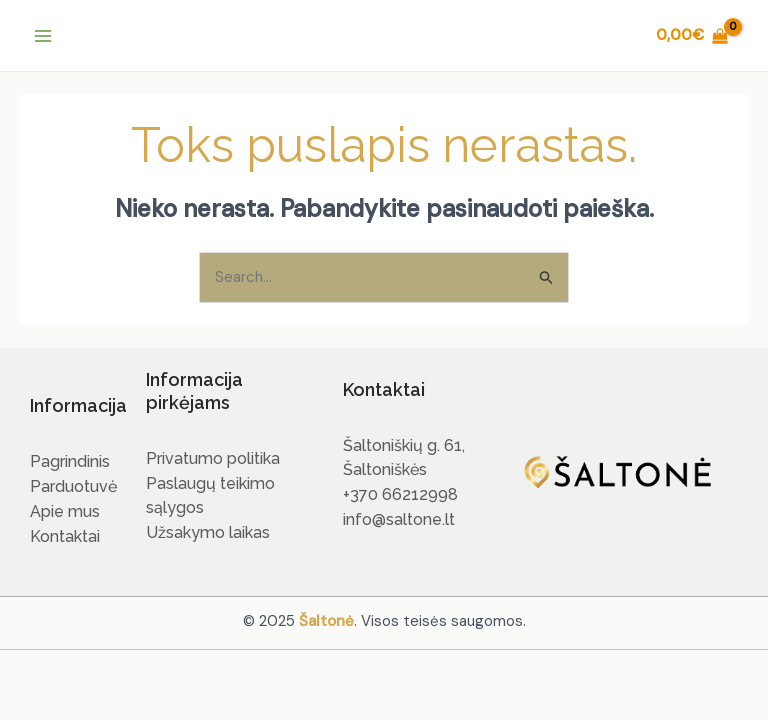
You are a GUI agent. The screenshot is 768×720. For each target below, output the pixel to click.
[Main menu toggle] (42, 35)
